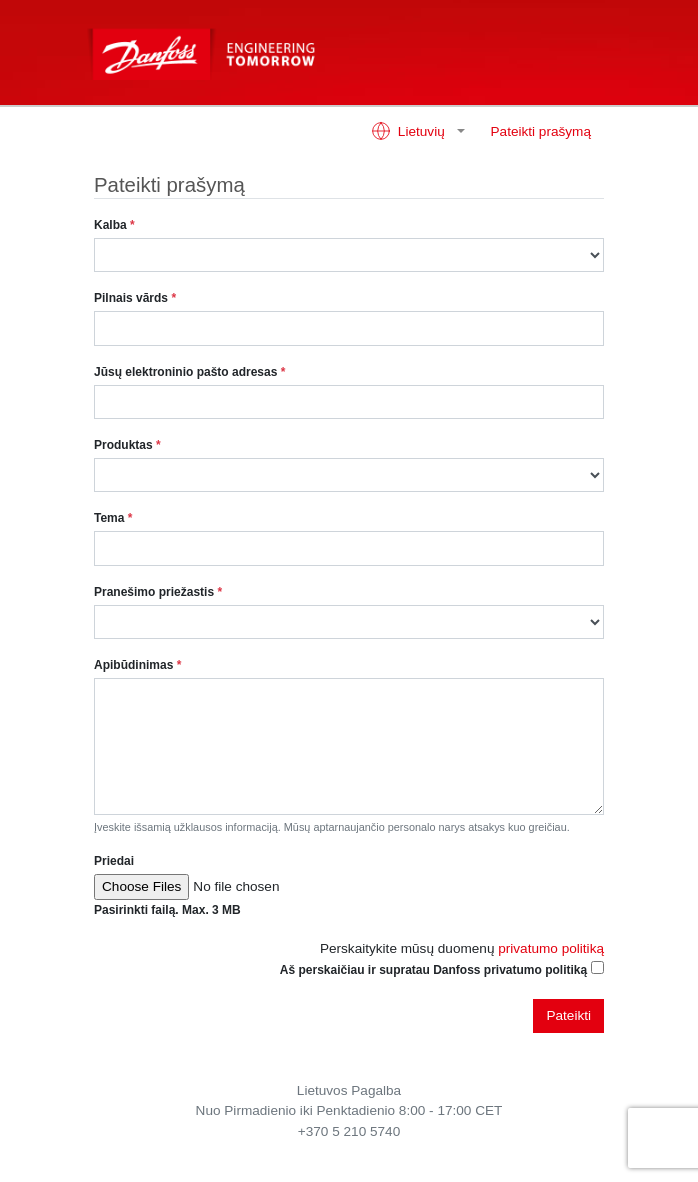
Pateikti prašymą (541, 131)
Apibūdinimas (137, 665)
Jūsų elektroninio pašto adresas (189, 372)
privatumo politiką (551, 948)
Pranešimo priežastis (158, 592)
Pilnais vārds (135, 298)
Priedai (114, 861)
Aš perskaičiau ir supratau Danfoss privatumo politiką (433, 970)
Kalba (114, 225)
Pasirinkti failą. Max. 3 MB (167, 910)
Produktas (127, 445)
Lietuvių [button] (409, 131)
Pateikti (568, 1015)
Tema (113, 518)
